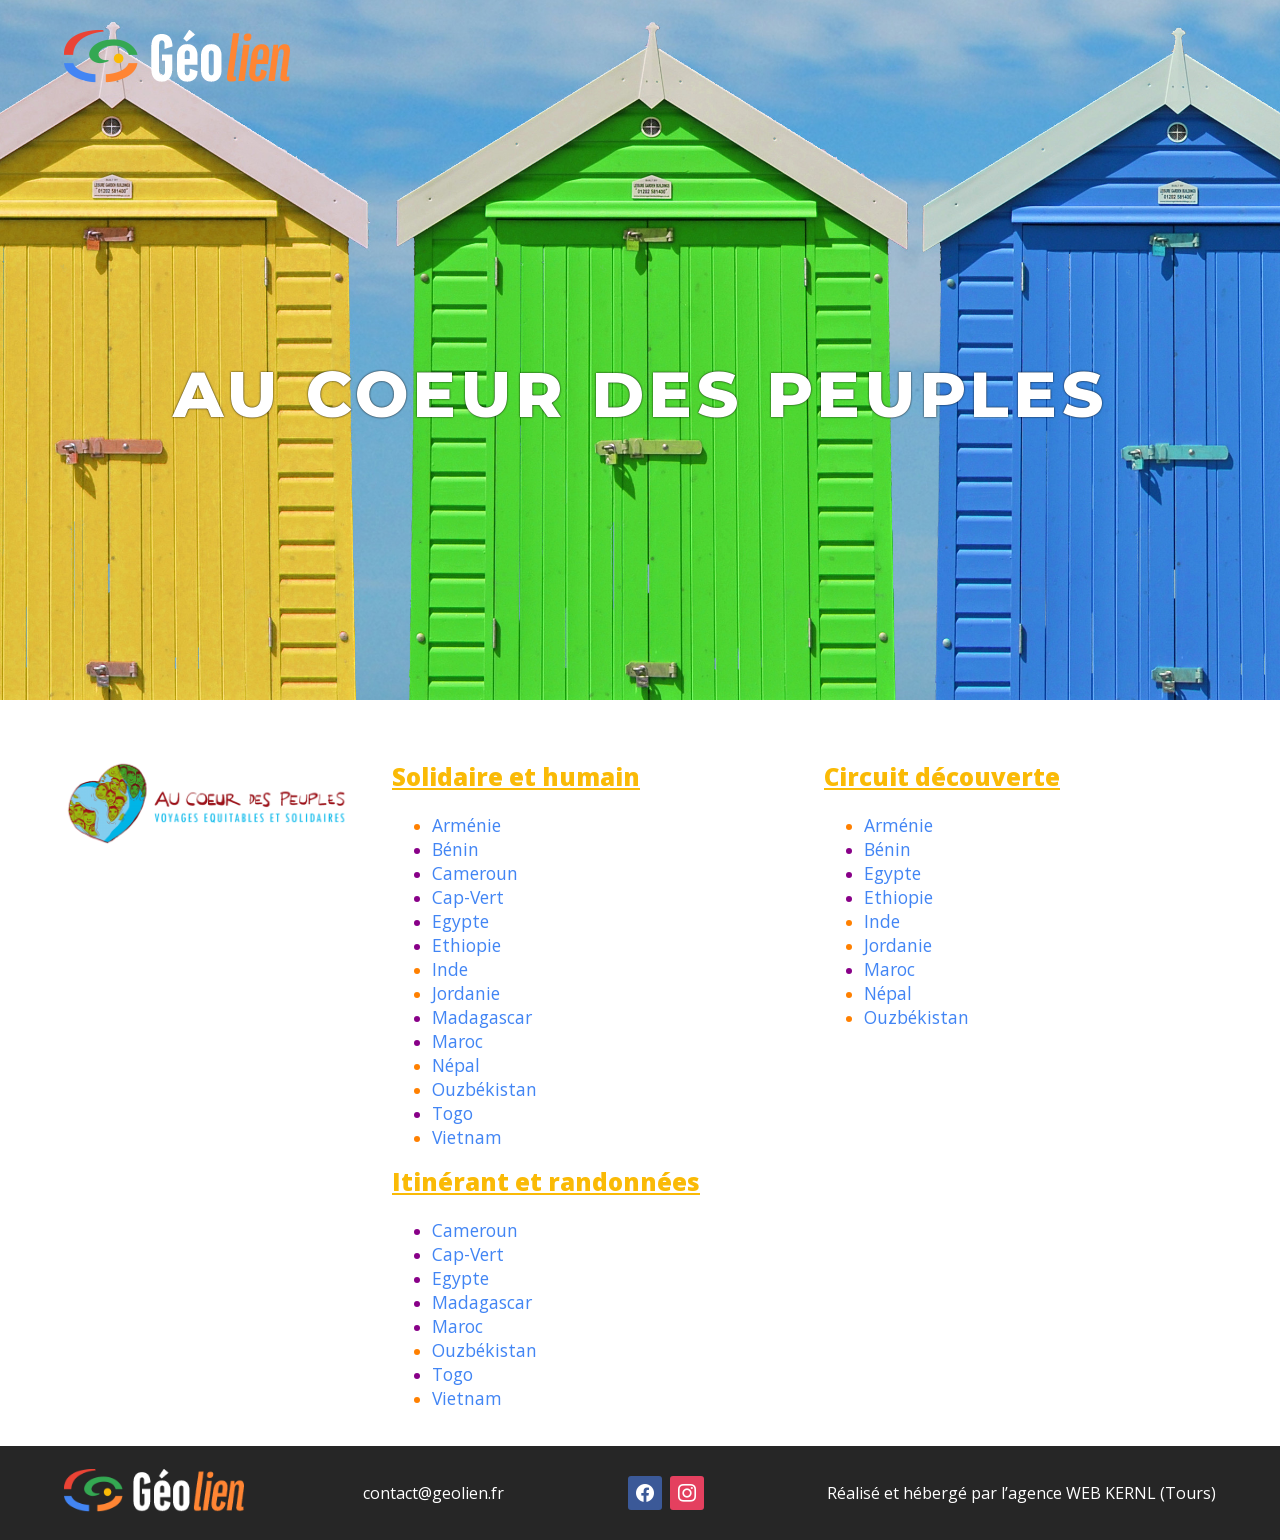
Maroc (457, 1041)
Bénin (455, 849)
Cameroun (475, 873)
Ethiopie (466, 945)
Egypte (460, 921)
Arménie (466, 825)
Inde (450, 969)
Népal (456, 1065)
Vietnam (467, 1137)
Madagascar (482, 1017)
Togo (452, 1113)
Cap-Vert (468, 897)
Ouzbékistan (484, 1089)
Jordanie (466, 993)
